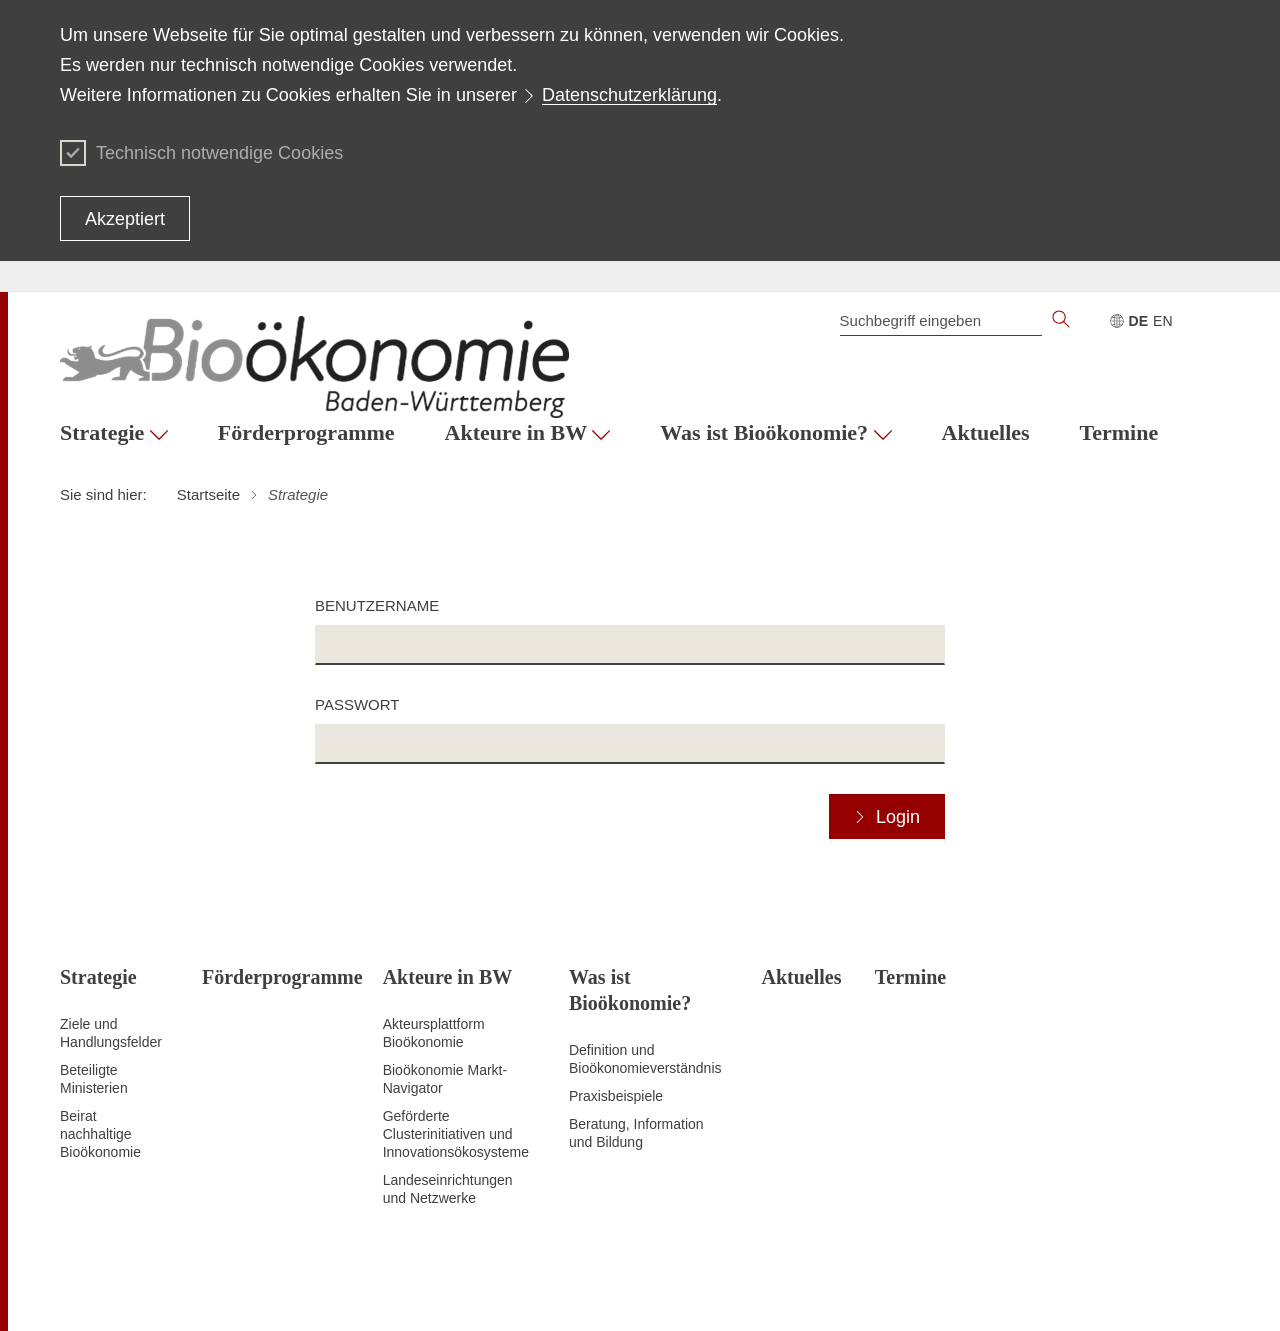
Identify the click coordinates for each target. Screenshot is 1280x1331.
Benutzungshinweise (1019, 1291)
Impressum (1127, 1291)
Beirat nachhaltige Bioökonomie (100, 1134)
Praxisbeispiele (616, 1096)
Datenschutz (717, 1291)
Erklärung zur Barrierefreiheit (855, 1291)
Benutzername (377, 605)
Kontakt (1196, 1291)
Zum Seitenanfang (117, 1292)
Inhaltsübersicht (619, 1291)
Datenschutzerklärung (629, 95)
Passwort (357, 704)
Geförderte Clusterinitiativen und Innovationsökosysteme (456, 1134)
